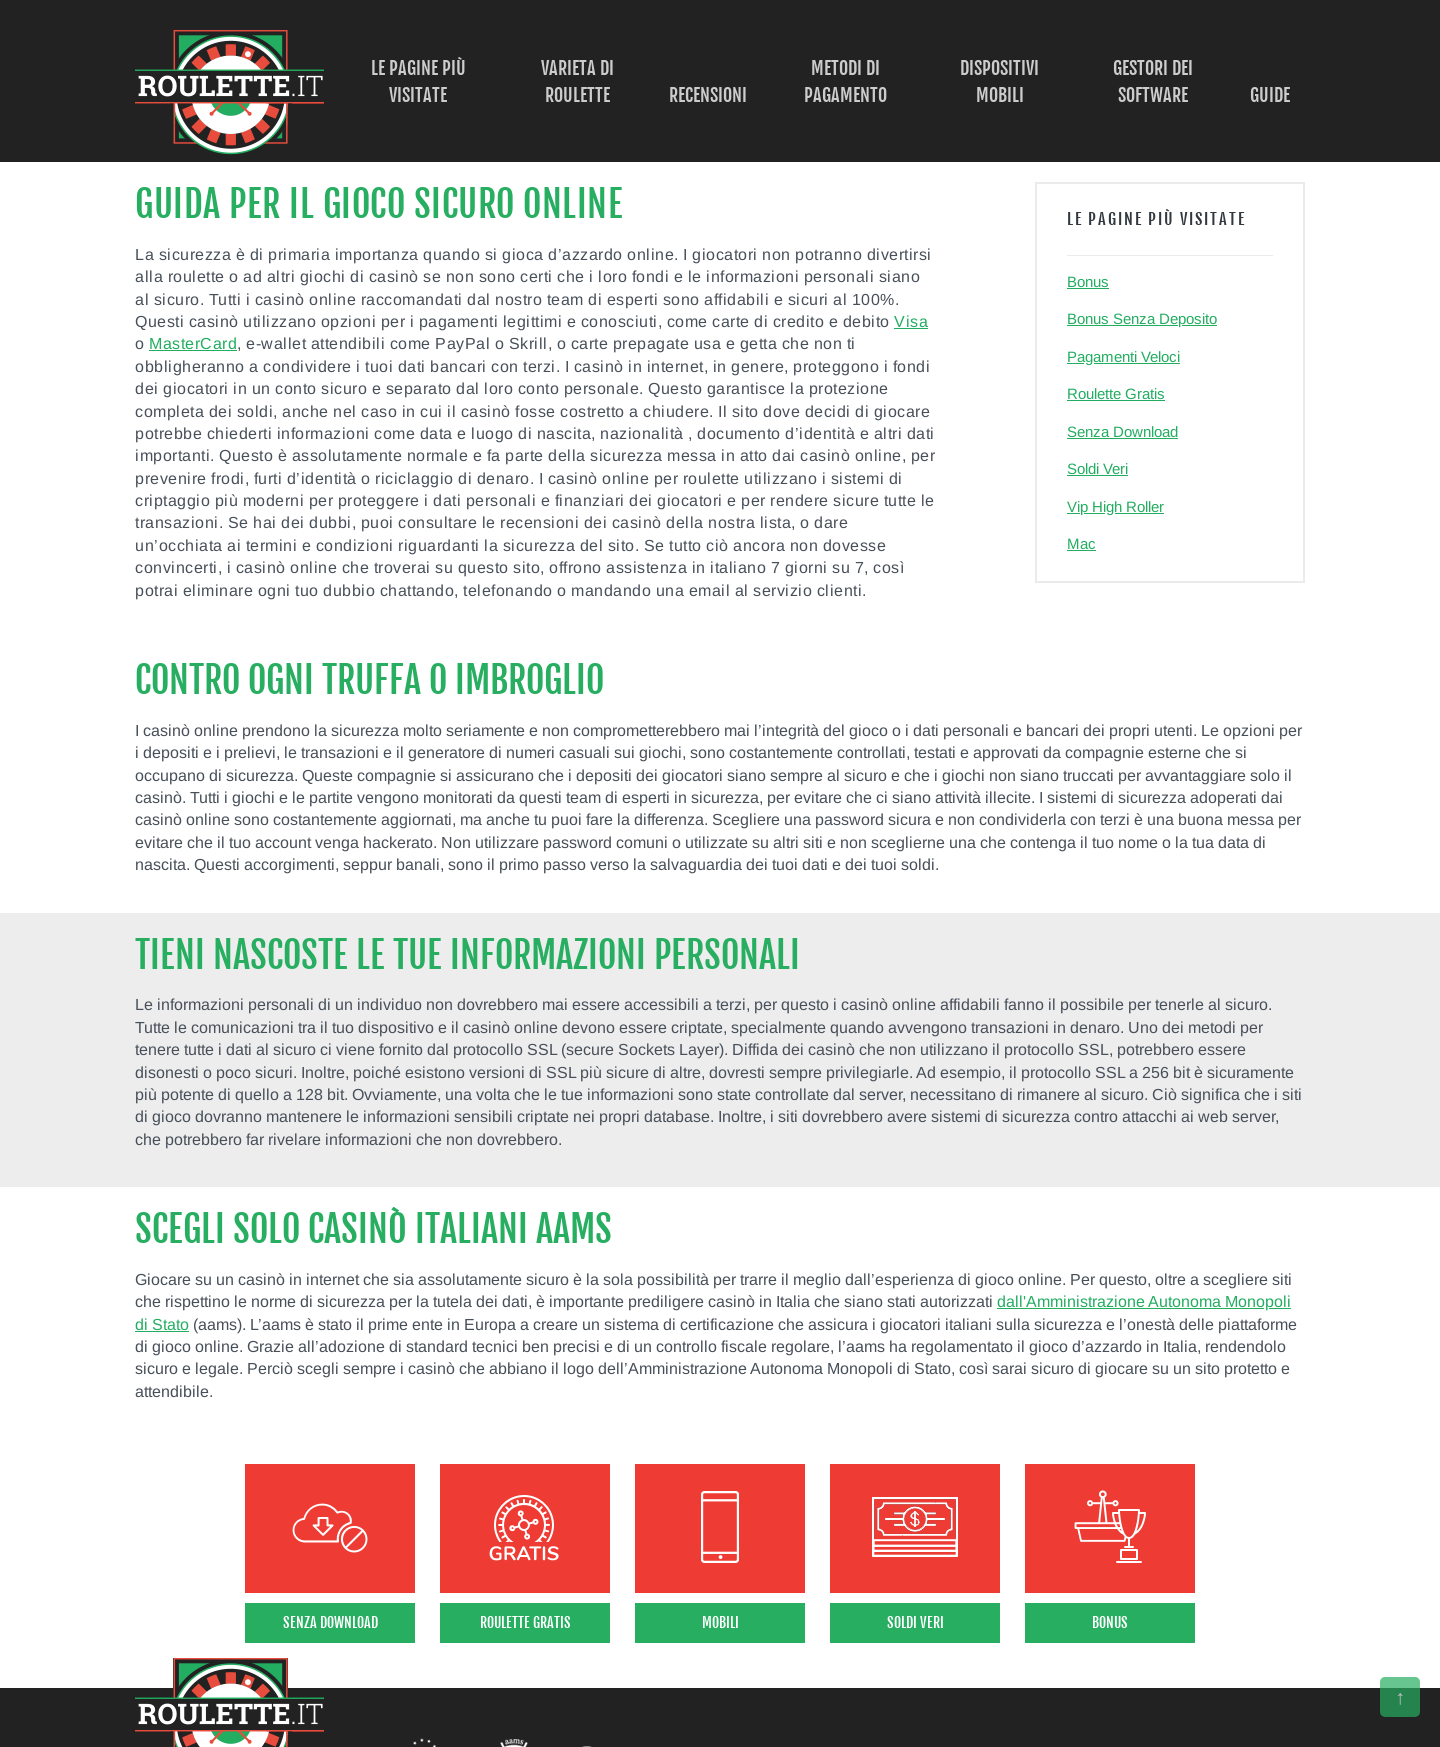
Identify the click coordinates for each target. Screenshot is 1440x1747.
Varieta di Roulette (577, 81)
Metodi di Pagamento (845, 81)
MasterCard (193, 343)
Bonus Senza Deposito (1142, 318)
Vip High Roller (1115, 506)
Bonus (1088, 281)
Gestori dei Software (1153, 81)
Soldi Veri (1097, 468)
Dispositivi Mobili (999, 81)
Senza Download (1122, 431)
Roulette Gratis (1116, 393)
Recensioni (708, 95)
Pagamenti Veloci (1123, 356)
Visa (911, 321)
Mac (1081, 543)
